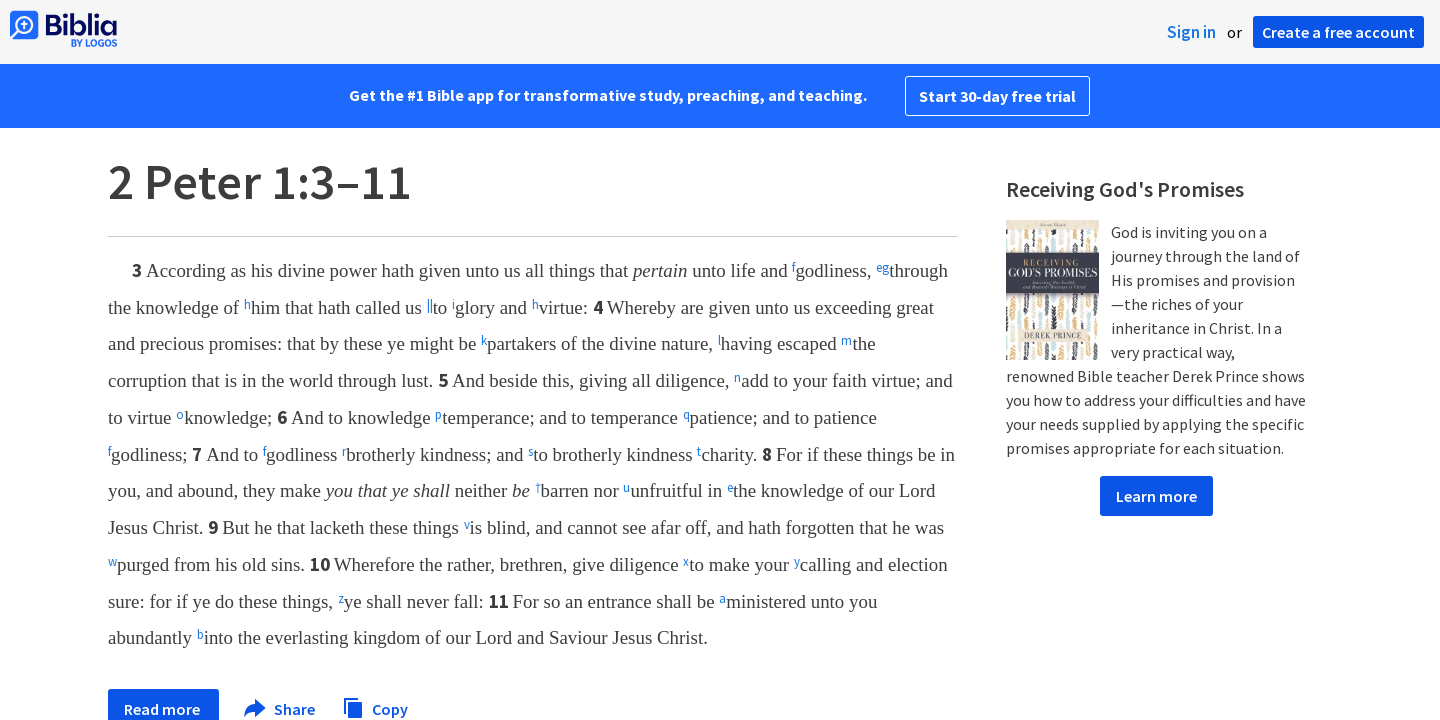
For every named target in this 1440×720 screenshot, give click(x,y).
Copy (375, 706)
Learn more (1156, 496)
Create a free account (1338, 32)
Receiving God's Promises (1125, 189)
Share (280, 709)
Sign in (1191, 32)
